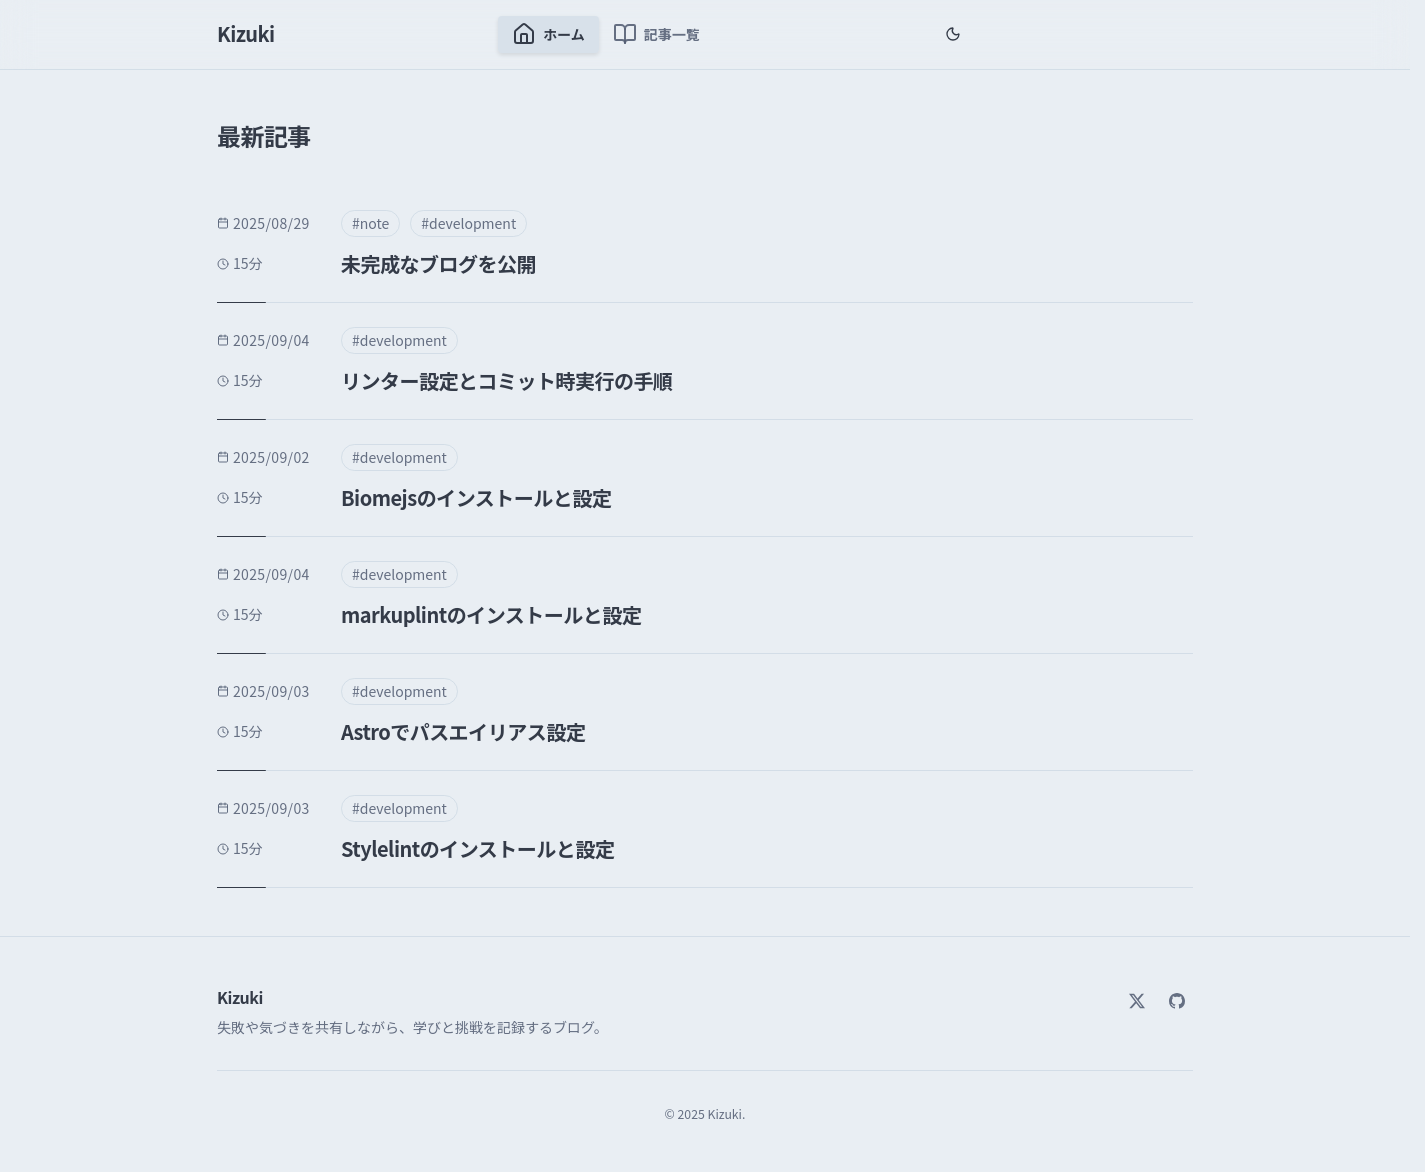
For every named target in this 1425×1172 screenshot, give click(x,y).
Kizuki (246, 33)
